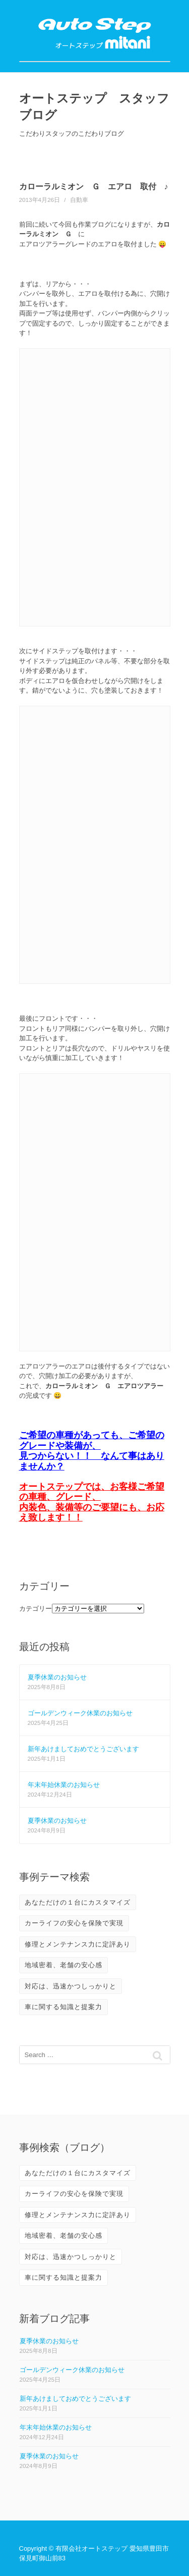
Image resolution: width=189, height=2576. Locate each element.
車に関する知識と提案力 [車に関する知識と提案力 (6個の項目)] (63, 2007)
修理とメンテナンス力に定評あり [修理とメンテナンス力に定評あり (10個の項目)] (78, 1944)
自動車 (79, 199)
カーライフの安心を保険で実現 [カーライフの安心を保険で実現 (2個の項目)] (74, 1923)
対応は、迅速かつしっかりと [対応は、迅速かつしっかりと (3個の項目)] (70, 1986)
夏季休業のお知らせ (57, 1677)
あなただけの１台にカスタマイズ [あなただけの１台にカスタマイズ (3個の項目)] (78, 1902)
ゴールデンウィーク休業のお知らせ (80, 1713)
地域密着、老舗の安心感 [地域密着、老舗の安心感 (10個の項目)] (63, 1965)
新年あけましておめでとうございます (83, 1749)
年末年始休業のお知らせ (64, 1785)
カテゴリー (35, 1608)
